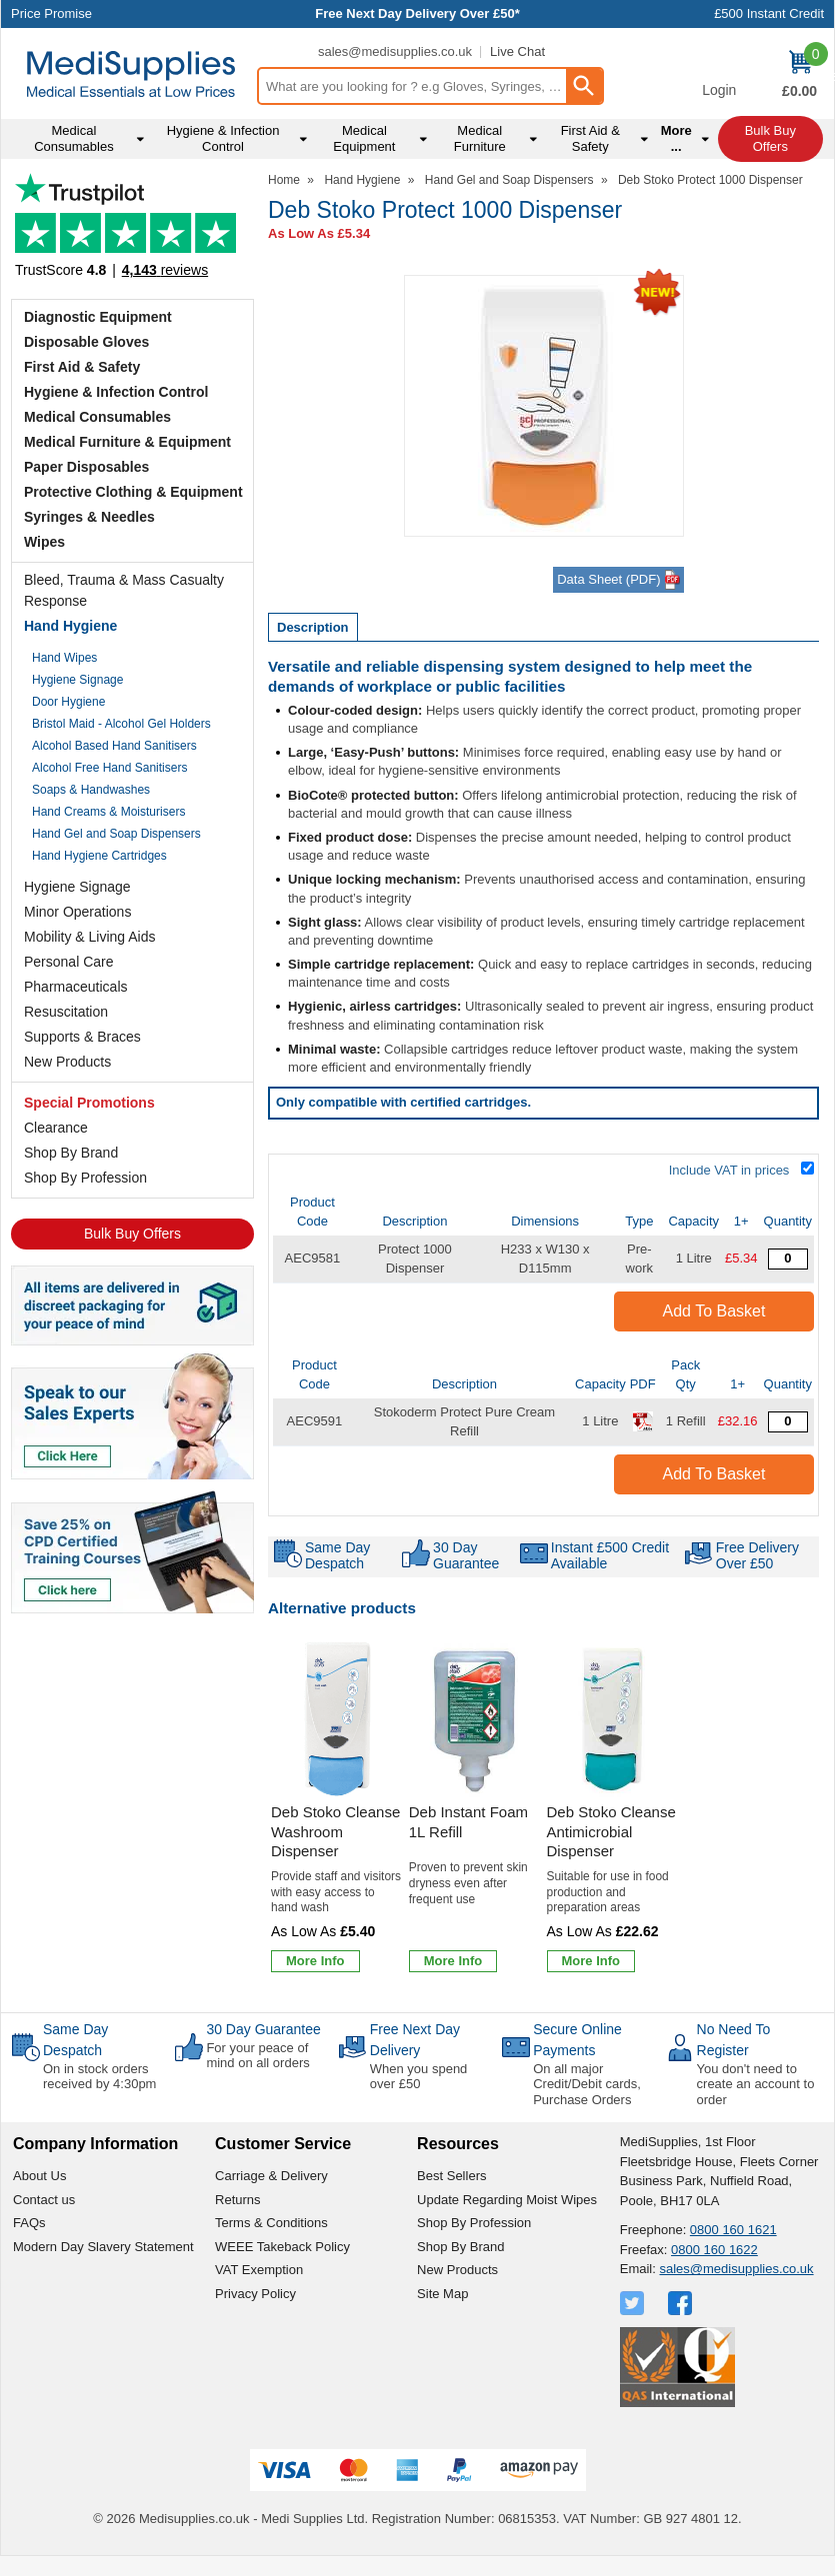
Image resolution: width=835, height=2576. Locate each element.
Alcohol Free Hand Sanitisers (109, 768)
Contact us (44, 2199)
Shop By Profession (85, 1178)
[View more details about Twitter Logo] (634, 2303)
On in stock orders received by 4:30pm (99, 2076)
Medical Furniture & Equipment (127, 442)
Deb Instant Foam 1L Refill (468, 1821)
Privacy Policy (255, 2293)
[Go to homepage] (131, 74)
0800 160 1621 (733, 2229)
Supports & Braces (82, 1037)
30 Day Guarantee (263, 2029)
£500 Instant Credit (769, 13)
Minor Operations (77, 912)
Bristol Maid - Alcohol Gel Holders (121, 724)
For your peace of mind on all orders (257, 2055)
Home (284, 180)
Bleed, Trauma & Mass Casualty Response (124, 590)
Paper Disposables (86, 467)
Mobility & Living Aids (90, 937)
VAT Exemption (259, 2269)
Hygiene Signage (77, 680)
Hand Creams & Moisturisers (108, 812)
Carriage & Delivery (271, 2175)
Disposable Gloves (86, 342)
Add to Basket (714, 1310)
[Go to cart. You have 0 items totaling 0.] (799, 76)
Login (719, 90)
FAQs (29, 2222)
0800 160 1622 (714, 2249)
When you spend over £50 (419, 2076)
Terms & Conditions (271, 2222)
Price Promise (51, 13)
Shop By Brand (71, 1153)
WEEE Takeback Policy (282, 2246)
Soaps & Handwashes (91, 790)
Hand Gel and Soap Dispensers (116, 834)
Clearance (56, 1128)
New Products (67, 1062)
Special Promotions (89, 1103)
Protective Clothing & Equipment (133, 492)
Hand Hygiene (70, 626)
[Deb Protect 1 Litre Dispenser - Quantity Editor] (788, 1259)
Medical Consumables (97, 417)
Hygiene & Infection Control (116, 392)
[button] (719, 76)
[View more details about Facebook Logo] (682, 2303)
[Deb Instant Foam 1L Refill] (475, 1808)
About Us (39, 2175)
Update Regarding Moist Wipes (507, 2199)
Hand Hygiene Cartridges (99, 856)
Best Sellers (451, 2175)
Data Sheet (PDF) (618, 580)
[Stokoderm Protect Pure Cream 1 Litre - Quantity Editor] (788, 1421)
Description (313, 627)
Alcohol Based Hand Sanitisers (114, 746)
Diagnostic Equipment (98, 317)
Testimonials (132, 231)
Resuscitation (66, 1012)
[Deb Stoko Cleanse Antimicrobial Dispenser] (613, 1808)
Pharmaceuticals (76, 987)
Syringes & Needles (89, 517)
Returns (238, 2199)
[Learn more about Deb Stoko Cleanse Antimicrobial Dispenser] (591, 1961)
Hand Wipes (64, 658)
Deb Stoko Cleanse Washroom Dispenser (335, 1831)
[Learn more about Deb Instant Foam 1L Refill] (453, 1961)
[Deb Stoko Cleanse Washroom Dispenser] (337, 1808)
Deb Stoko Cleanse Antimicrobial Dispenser (611, 1831)
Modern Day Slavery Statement (103, 2246)
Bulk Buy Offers (132, 1234)
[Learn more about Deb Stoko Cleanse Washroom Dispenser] (315, 1961)
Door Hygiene (68, 702)
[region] (337, 1719)
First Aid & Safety (82, 367)
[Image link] (132, 1550)
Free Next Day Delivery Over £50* (417, 13)
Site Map (442, 2293)
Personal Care (69, 962)
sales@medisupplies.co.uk (395, 51)
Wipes (44, 542)
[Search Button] (584, 86)
